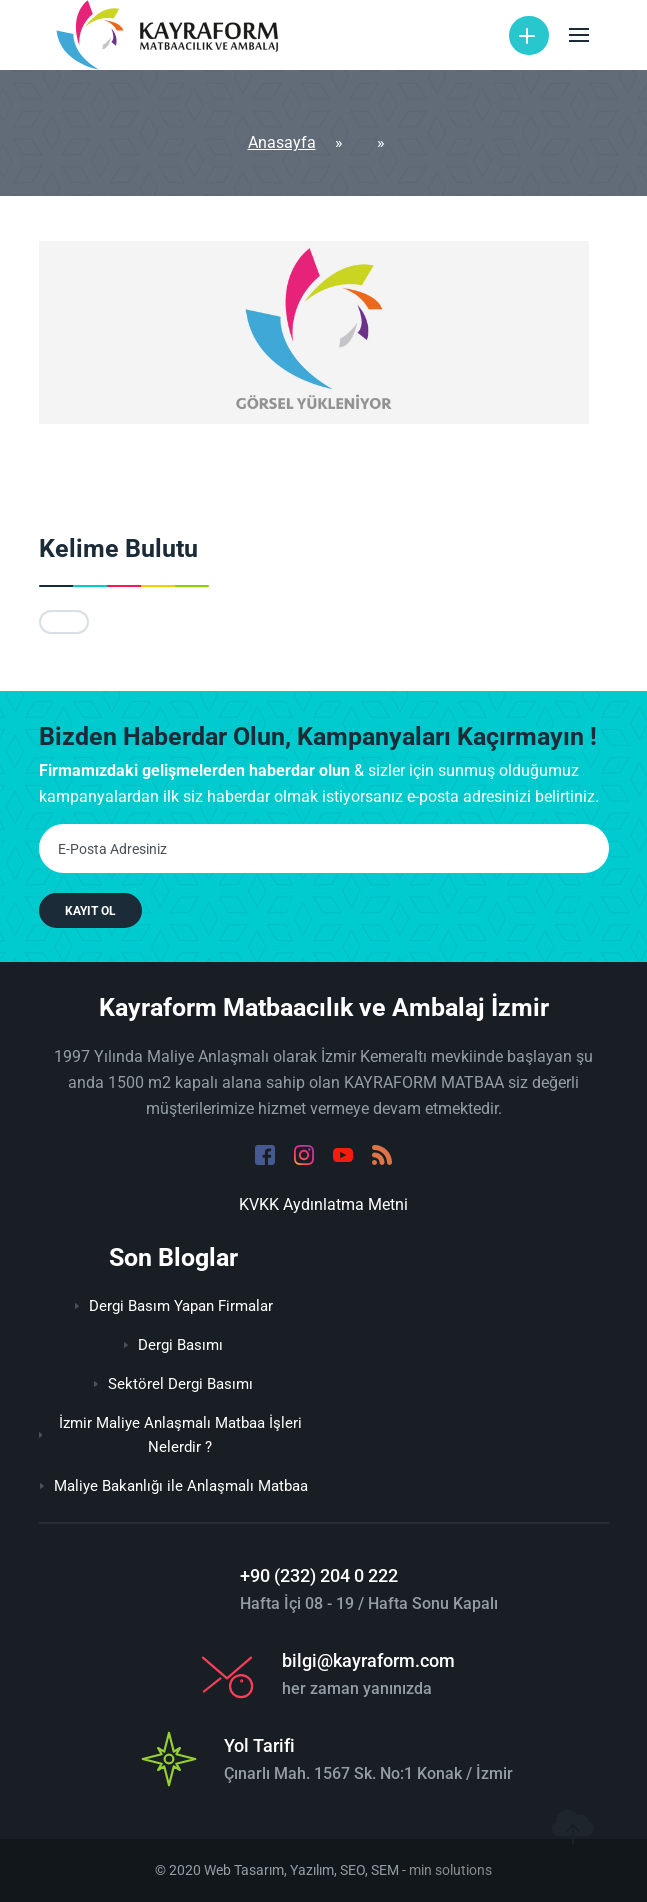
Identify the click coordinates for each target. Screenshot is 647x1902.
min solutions (450, 1870)
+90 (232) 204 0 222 (319, 1575)
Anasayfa (282, 142)
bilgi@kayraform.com (368, 1660)
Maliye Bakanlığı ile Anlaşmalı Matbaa (174, 1486)
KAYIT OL (90, 911)
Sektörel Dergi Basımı (173, 1384)
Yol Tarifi (259, 1745)
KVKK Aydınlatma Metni (323, 1204)
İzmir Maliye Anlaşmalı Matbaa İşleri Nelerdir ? (170, 1435)
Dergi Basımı (173, 1345)
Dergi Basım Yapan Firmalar (174, 1306)
